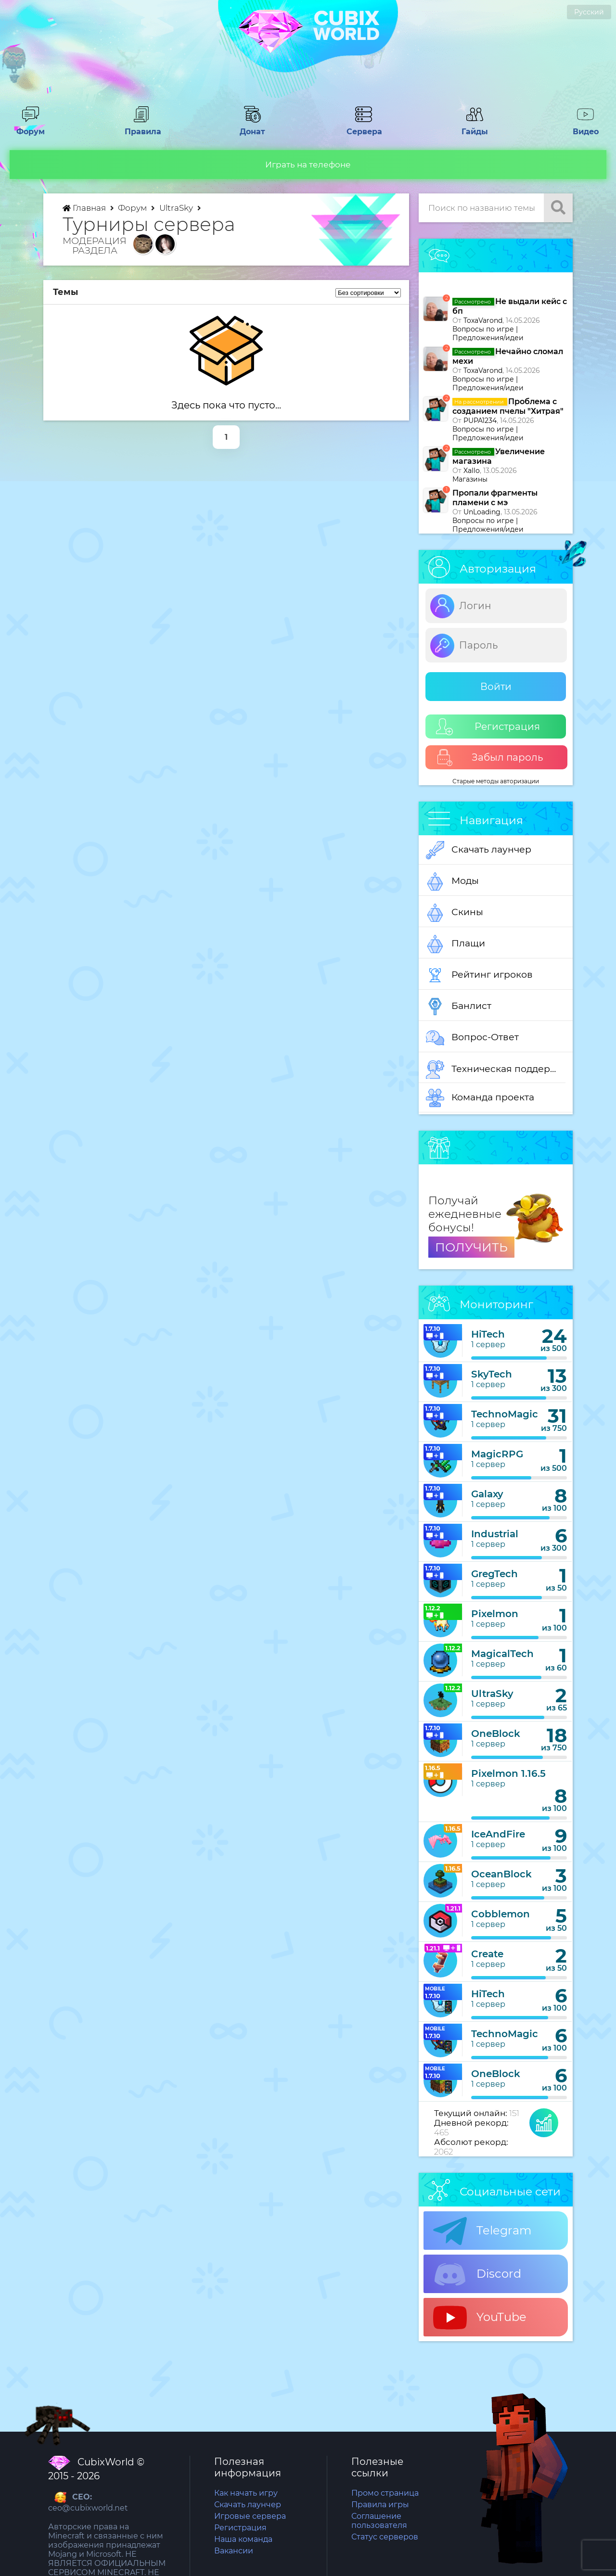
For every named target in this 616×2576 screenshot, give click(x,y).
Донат (252, 127)
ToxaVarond (482, 320)
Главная (85, 208)
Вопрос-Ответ (472, 1038)
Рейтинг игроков (479, 975)
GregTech (494, 1574)
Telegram (482, 2231)
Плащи (455, 944)
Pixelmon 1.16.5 (508, 1773)
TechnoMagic (504, 1414)
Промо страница (385, 2493)
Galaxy (487, 1494)
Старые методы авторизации (495, 781)
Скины (454, 913)
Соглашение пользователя (379, 2521)
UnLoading (481, 512)
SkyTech (491, 1374)
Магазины (470, 479)
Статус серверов (384, 2536)
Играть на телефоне (308, 164)
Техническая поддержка (495, 1069)
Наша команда (243, 2539)
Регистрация (488, 726)
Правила (141, 127)
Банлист (458, 1006)
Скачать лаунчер (478, 850)
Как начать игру (246, 2493)
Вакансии (233, 2550)
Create (487, 1954)
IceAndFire (498, 1834)
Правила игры (380, 2504)
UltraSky (177, 208)
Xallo (471, 470)
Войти (496, 686)
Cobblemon (500, 1914)
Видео (585, 127)
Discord (477, 2274)
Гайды (474, 127)
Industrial (494, 1534)
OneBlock (495, 1733)
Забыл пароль (489, 757)
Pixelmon (494, 1614)
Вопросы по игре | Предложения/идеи (488, 333)
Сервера (363, 127)
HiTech (488, 1334)
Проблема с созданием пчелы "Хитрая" (508, 406)
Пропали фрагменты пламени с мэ (495, 497)
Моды (452, 881)
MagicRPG (497, 1454)
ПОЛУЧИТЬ (471, 1247)
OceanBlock (501, 1874)
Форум (30, 127)
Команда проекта (480, 1098)
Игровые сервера (250, 2516)
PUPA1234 (480, 420)
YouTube (479, 2317)
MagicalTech (502, 1653)
